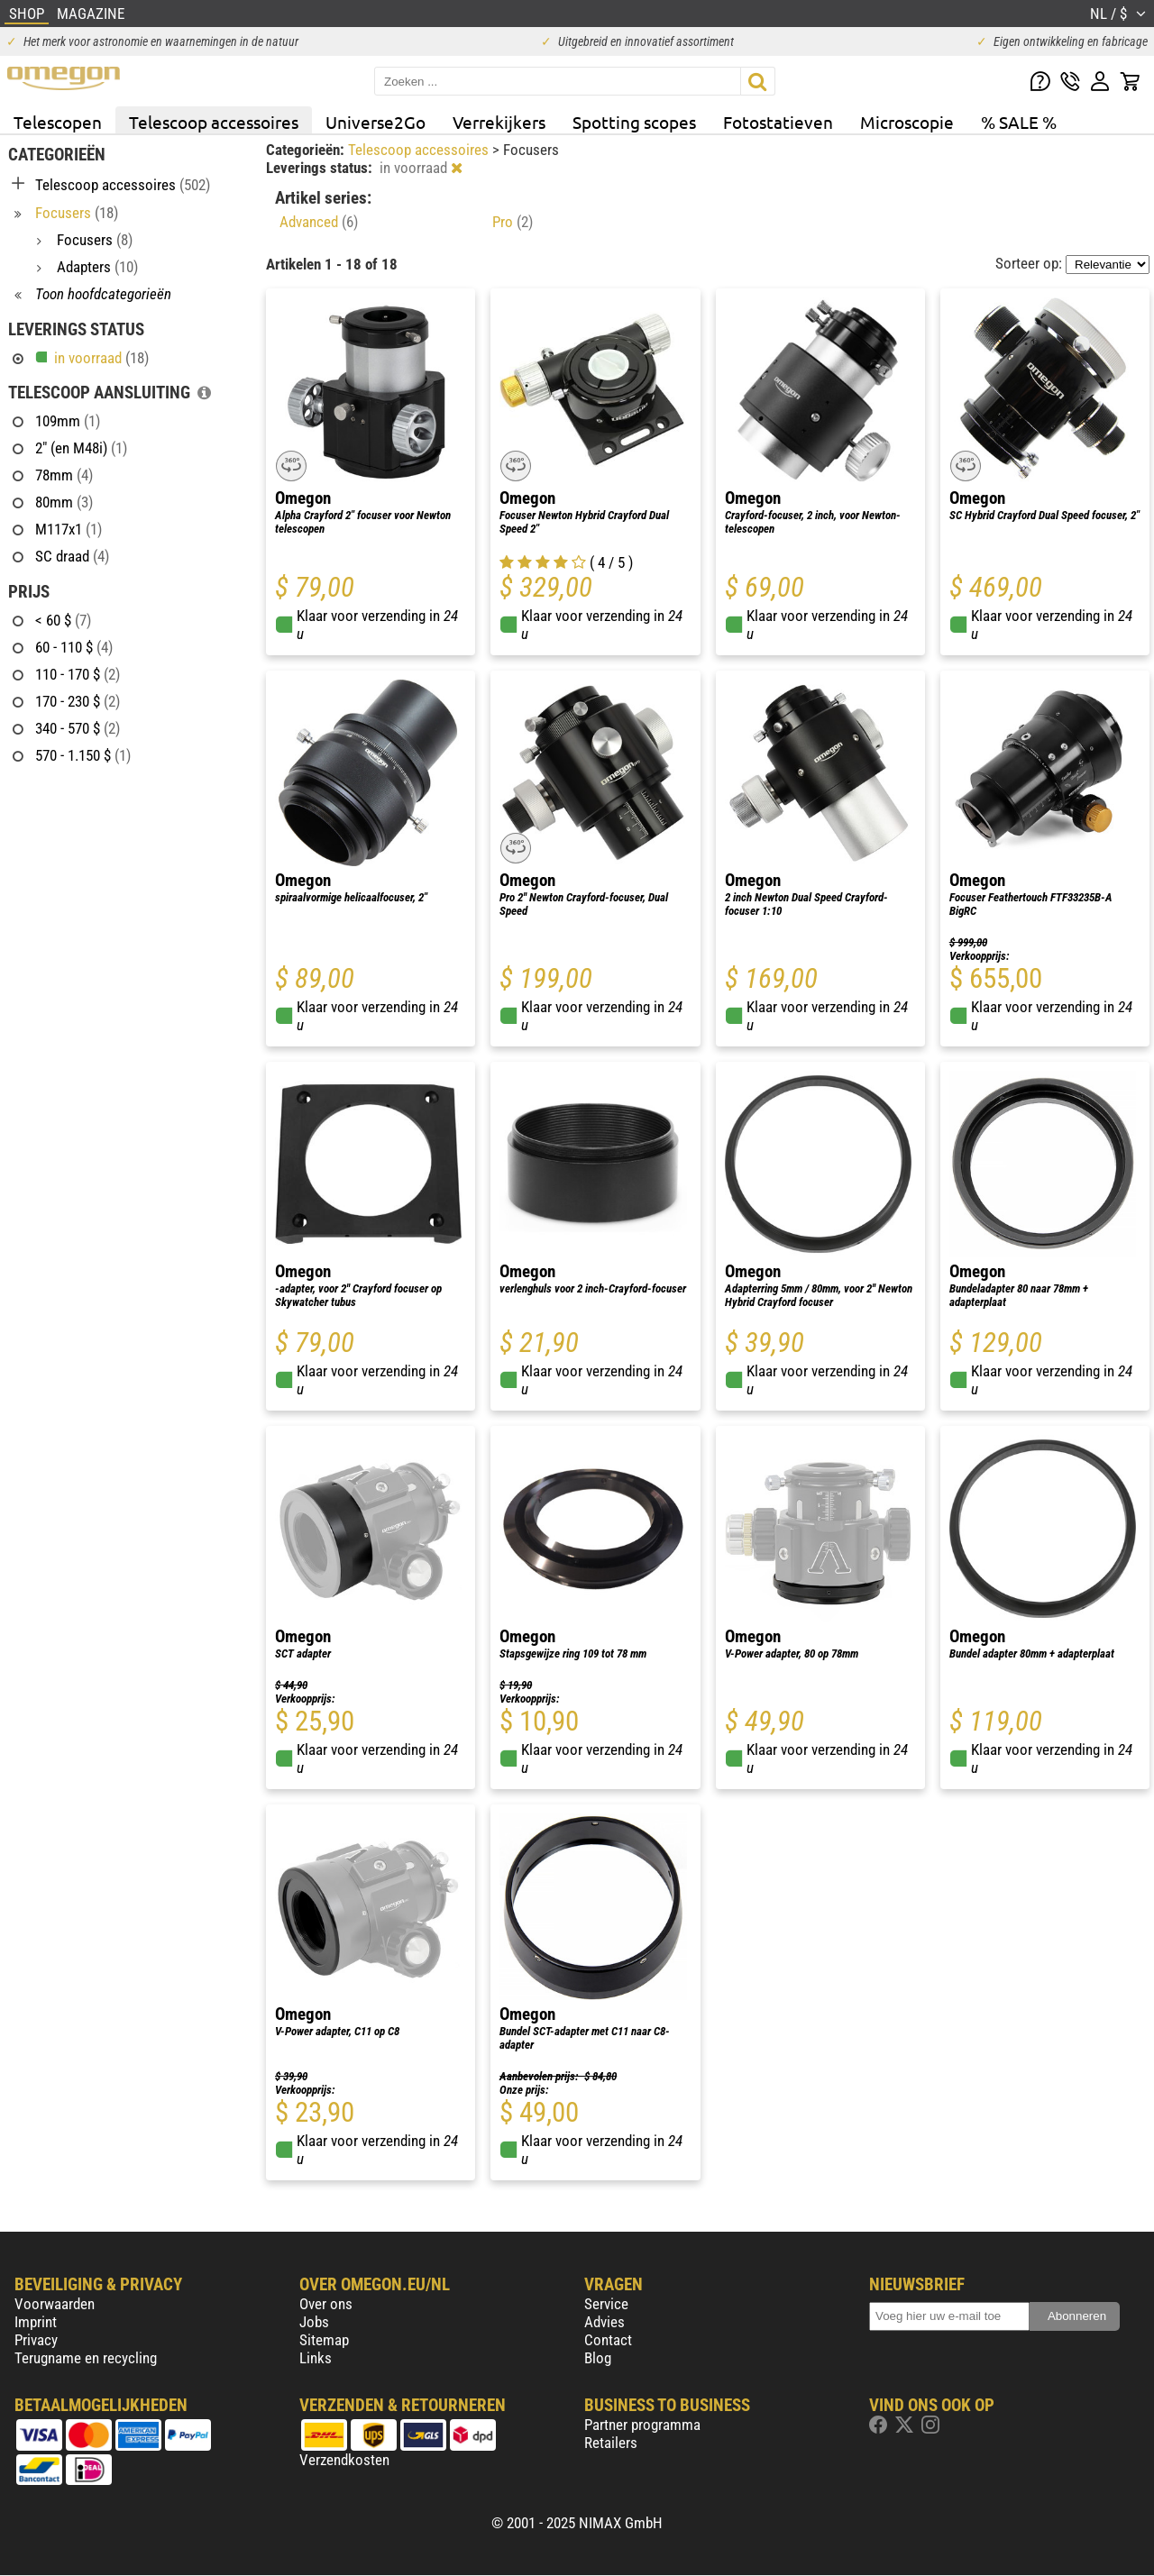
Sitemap (324, 2340)
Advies (604, 2322)
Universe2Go (375, 121)
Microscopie (907, 121)
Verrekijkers (499, 121)
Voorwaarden (54, 2304)
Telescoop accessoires (213, 121)
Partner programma (642, 2425)
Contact (608, 2340)
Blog (597, 2358)
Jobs (314, 2322)
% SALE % (1019, 121)
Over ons (326, 2304)
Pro (512, 222)
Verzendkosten (344, 2460)
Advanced (318, 222)
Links (315, 2358)
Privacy (36, 2340)
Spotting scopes (634, 121)
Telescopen (58, 121)
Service (606, 2304)
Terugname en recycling (85, 2358)
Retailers (610, 2443)
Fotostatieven (778, 121)
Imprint (35, 2322)
